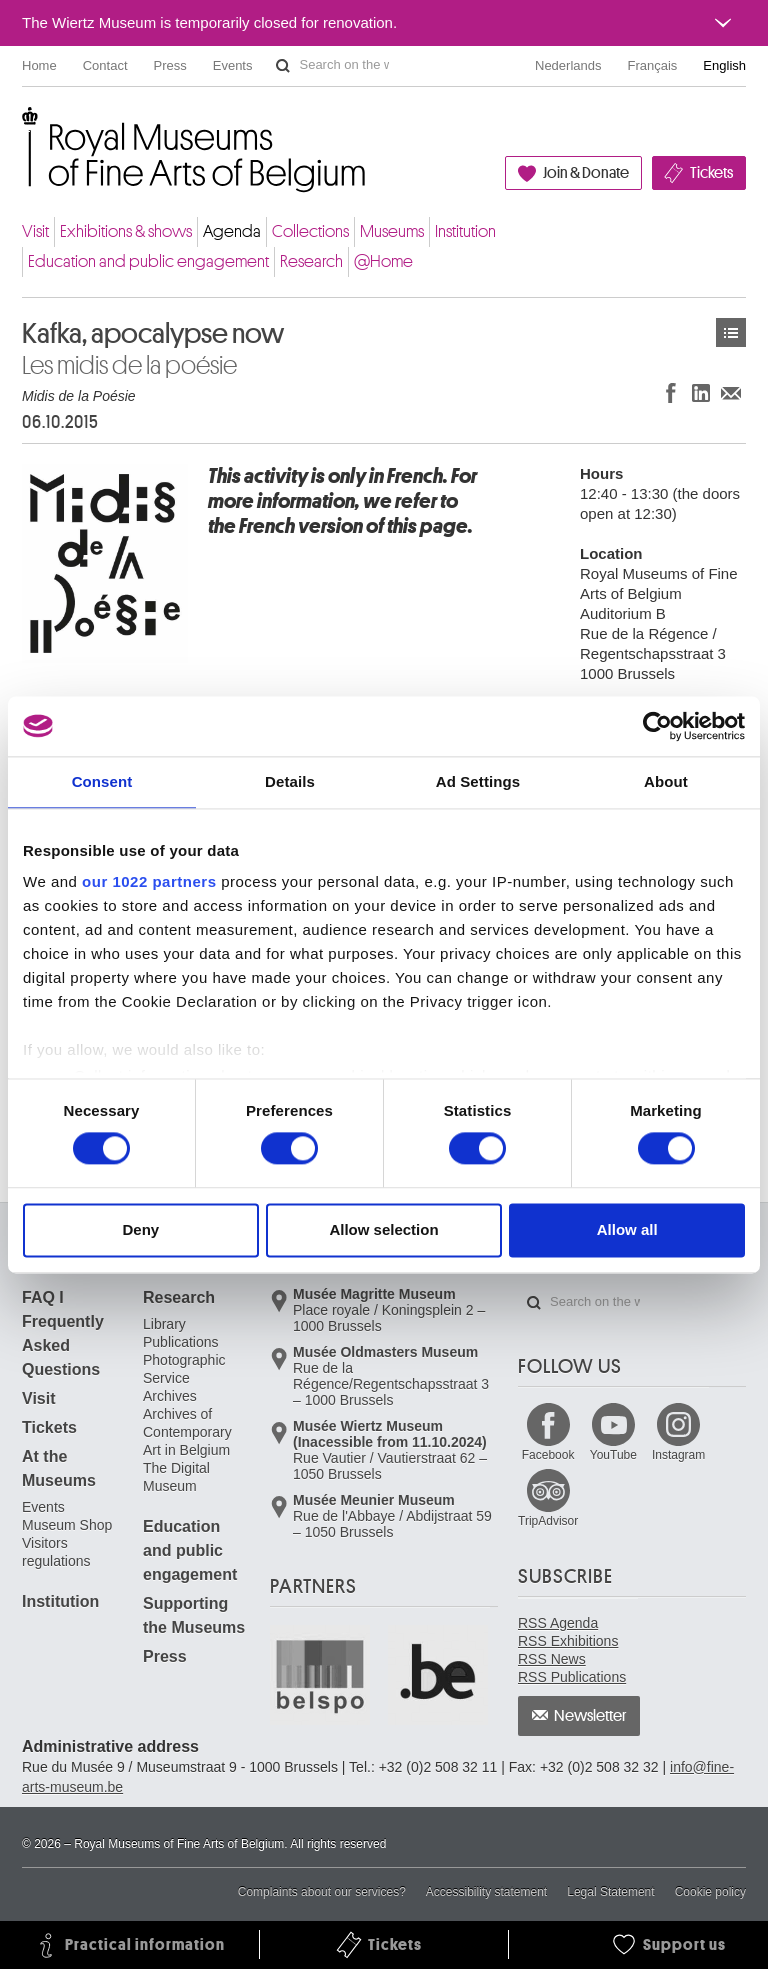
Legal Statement (610, 1892)
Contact (105, 65)
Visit (35, 231)
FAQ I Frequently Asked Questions (63, 1333)
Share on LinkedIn (701, 392)
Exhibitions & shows (126, 231)
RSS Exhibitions (568, 1641)
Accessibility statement (486, 1892)
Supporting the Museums (194, 1615)
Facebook (548, 1455)
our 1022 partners (149, 881)
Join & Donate (586, 173)
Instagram (678, 1455)
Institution (465, 231)
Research (311, 261)
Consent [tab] (102, 781)
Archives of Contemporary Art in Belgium (187, 1432)
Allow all (627, 1229)
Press (170, 65)
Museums (392, 231)
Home (39, 65)
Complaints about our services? (322, 1892)
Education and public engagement (148, 261)
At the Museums (59, 1468)
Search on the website (283, 66)
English (724, 65)
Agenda (232, 231)
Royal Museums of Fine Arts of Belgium (21, 129)
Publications (181, 1342)
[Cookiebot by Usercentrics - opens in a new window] (657, 726)
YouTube (613, 1455)
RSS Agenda (558, 1623)
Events (233, 65)
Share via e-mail (731, 392)
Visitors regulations (56, 1552)
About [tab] (666, 781)
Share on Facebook (671, 392)
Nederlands (568, 65)
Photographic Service (184, 1369)
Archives (170, 1396)
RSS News (552, 1659)
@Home (383, 261)
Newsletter (590, 1716)
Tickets (711, 173)
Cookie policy (710, 1892)
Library (164, 1324)
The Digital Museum (176, 1477)
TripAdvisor (548, 1521)
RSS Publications (572, 1677)
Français (653, 65)
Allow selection (383, 1229)
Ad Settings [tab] (478, 781)
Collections (310, 231)
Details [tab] (290, 781)
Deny (140, 1229)
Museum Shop (67, 1525)
